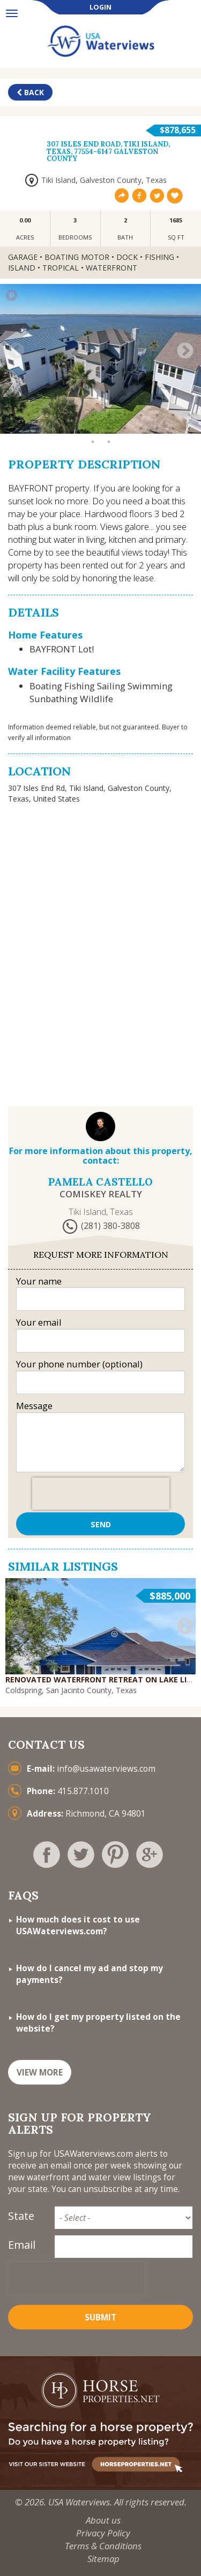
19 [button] (108, 428)
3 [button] (44, 415)
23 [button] (173, 428)
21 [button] (141, 428)
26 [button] (108, 441)
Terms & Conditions (103, 2546)
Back (30, 92)
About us (103, 2520)
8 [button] (125, 415)
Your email (39, 1322)
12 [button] (189, 415)
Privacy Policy (103, 2533)
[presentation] (100, 1494)
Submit (100, 2317)
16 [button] (60, 428)
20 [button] (125, 428)
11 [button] (173, 415)
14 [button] (28, 428)
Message (34, 1406)
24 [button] (189, 428)
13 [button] (12, 428)
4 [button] (60, 415)
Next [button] (185, 351)
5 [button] (76, 415)
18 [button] (92, 428)
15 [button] (44, 428)
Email (21, 2244)
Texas (156, 180)
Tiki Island (58, 180)
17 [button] (76, 428)
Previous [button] (16, 351)
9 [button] (141, 415)
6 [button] (92, 415)
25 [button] (92, 441)
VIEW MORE (40, 2072)
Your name (39, 1281)
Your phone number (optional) (79, 1364)
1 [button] (12, 415)
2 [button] (28, 415)
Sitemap (103, 2558)
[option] (100, 359)
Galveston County (111, 180)
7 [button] (108, 415)
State (21, 2216)
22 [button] (157, 428)
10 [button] (157, 415)
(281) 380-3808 (110, 1226)
